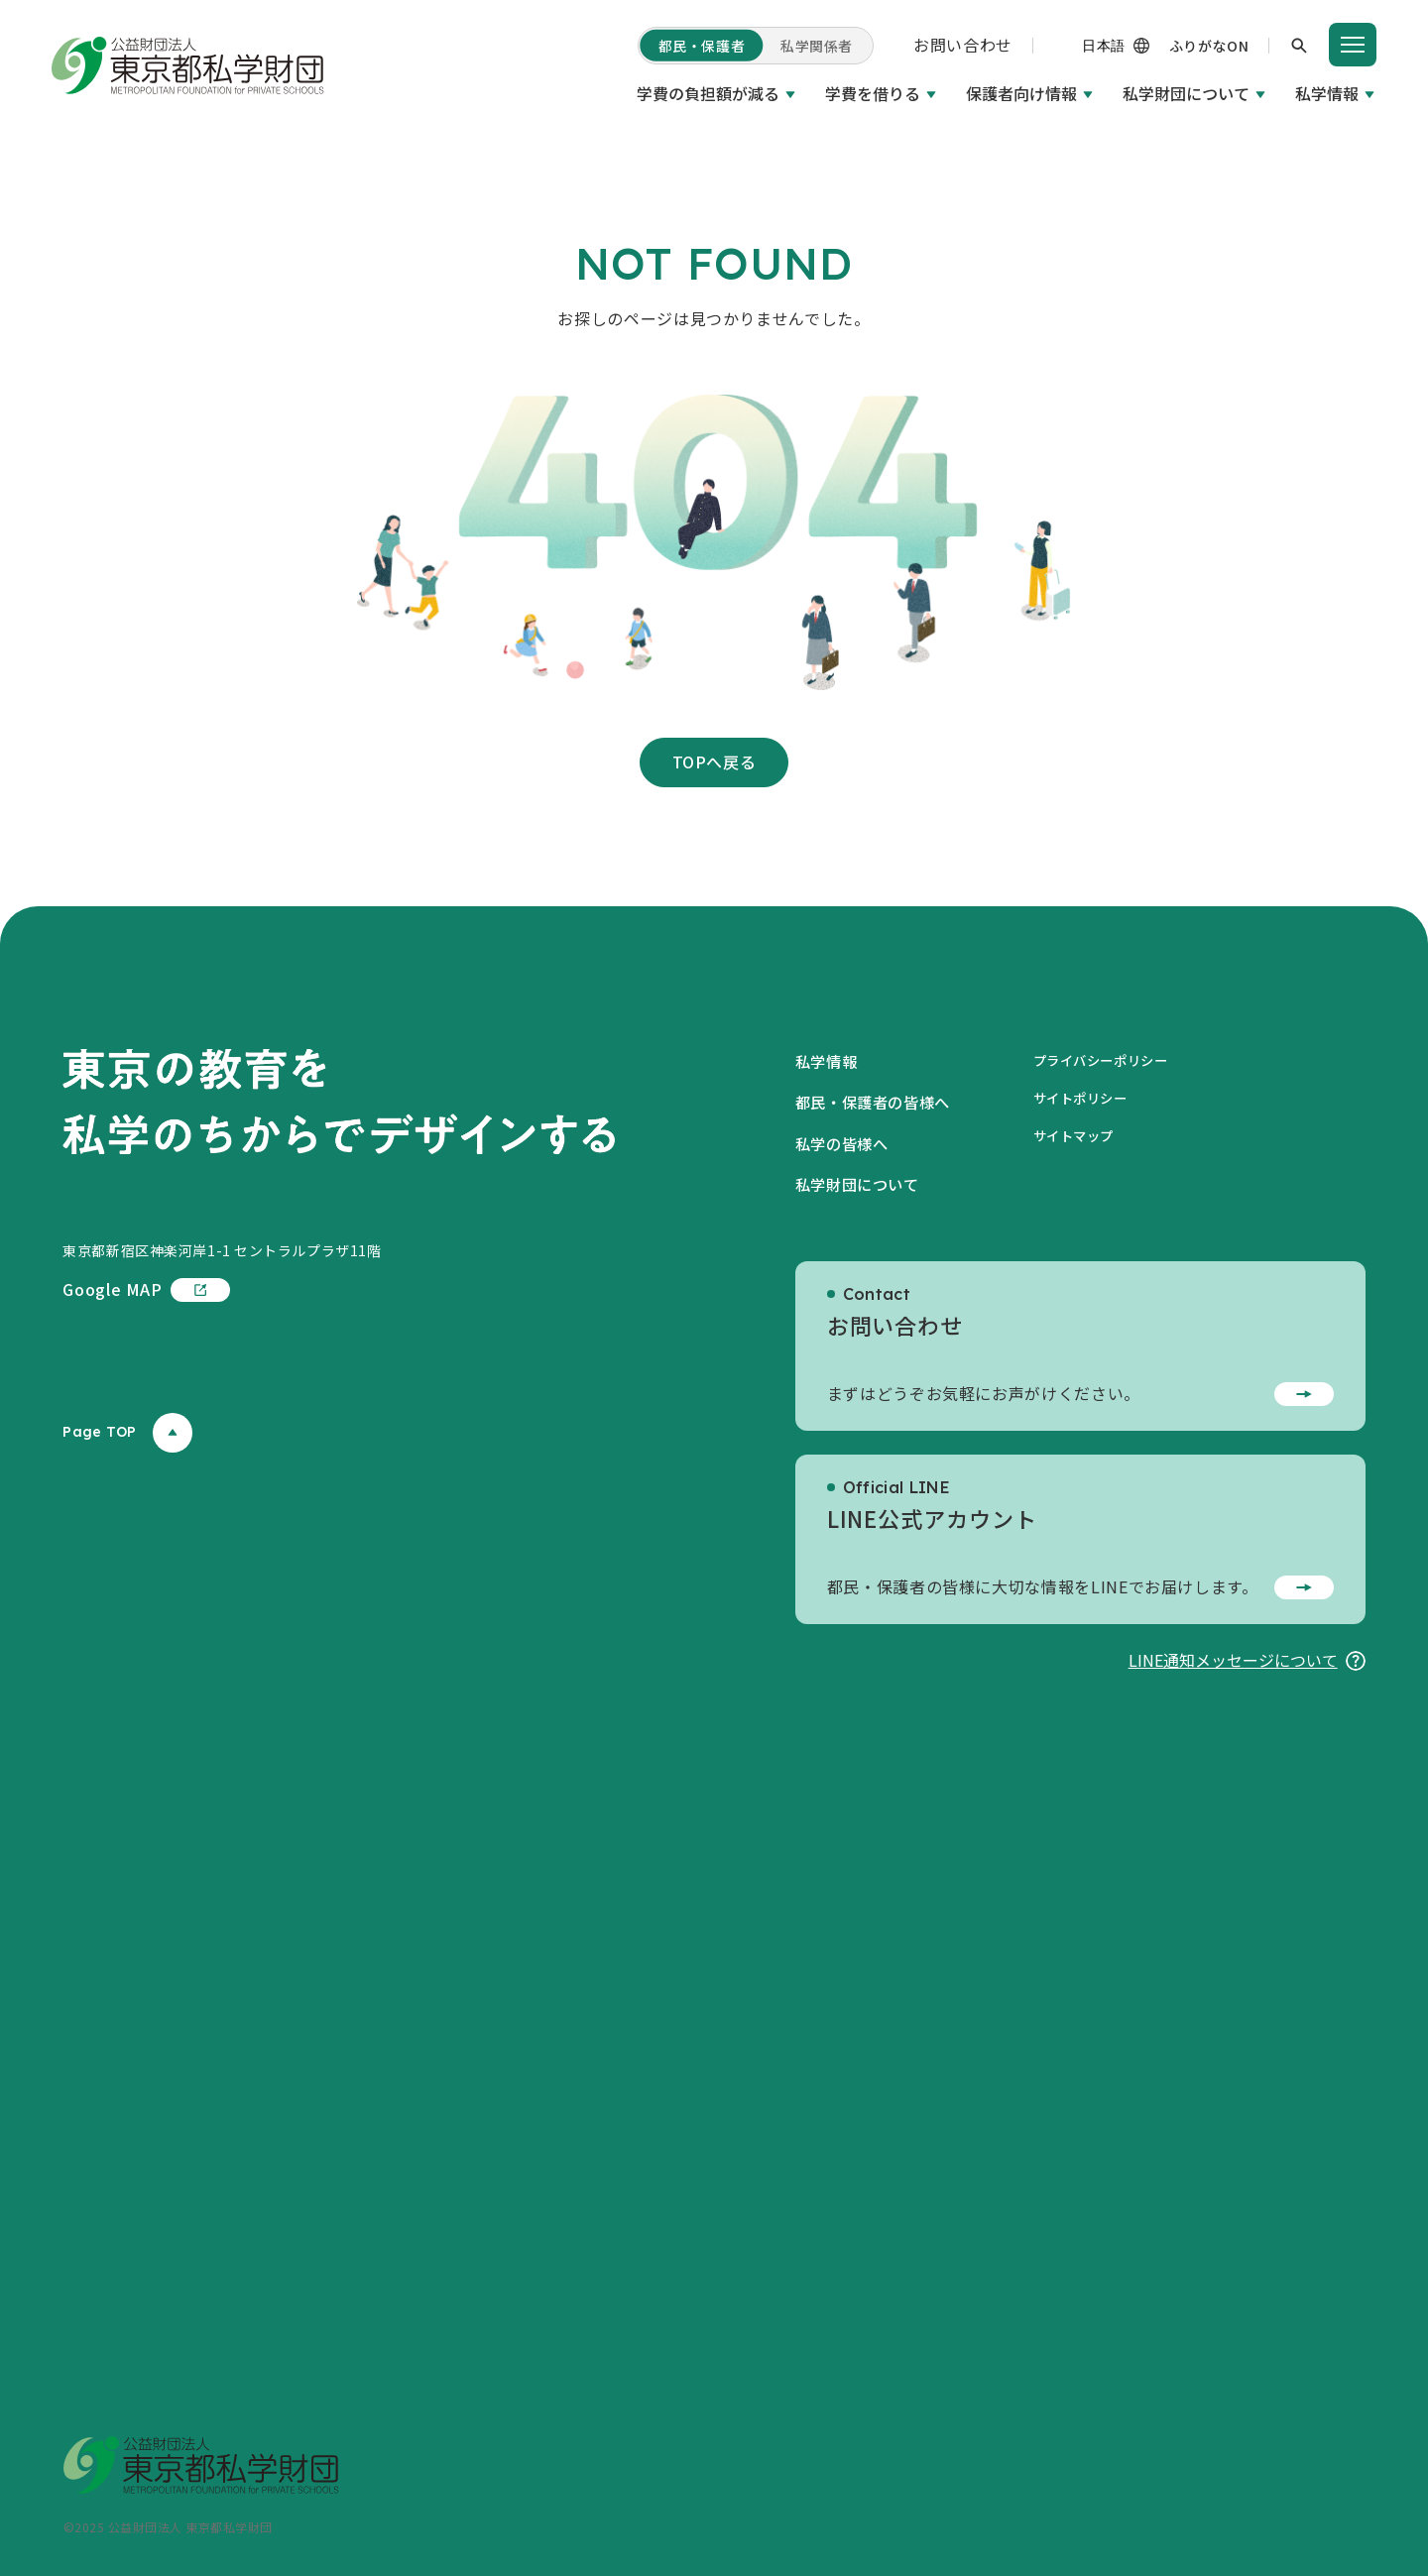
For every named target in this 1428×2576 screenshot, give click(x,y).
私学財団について (1186, 93)
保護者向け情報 (1021, 93)
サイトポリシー (1093, 1098)
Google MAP (145, 1289)
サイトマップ (1086, 1135)
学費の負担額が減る (708, 93)
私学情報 (1327, 93)
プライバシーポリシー (1115, 1060)
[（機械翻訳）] (1082, 46)
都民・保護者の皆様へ (877, 1101)
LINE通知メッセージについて (1247, 1660)
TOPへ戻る (714, 761)
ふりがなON (1209, 46)
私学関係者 (816, 46)
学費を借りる (872, 93)
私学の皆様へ (844, 1143)
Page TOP (126, 1433)
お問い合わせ (962, 45)
